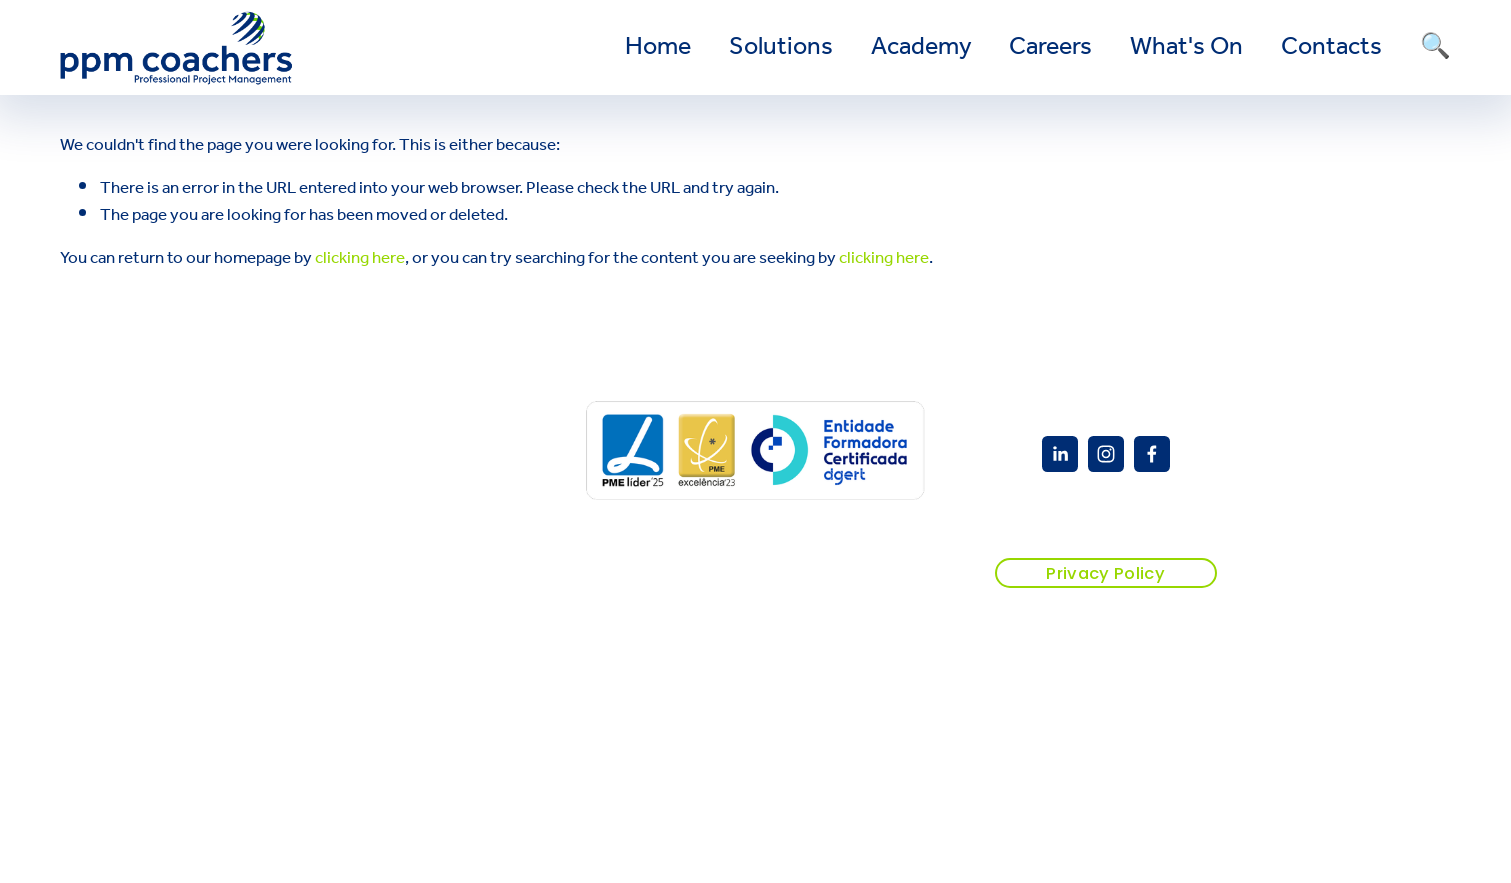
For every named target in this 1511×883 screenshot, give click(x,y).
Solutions (781, 48)
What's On (1186, 48)
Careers (1050, 48)
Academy (921, 48)
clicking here (360, 258)
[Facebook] (1152, 454)
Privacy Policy (1105, 573)
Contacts (1331, 48)
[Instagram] (1106, 454)
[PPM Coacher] (1060, 454)
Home (658, 48)
